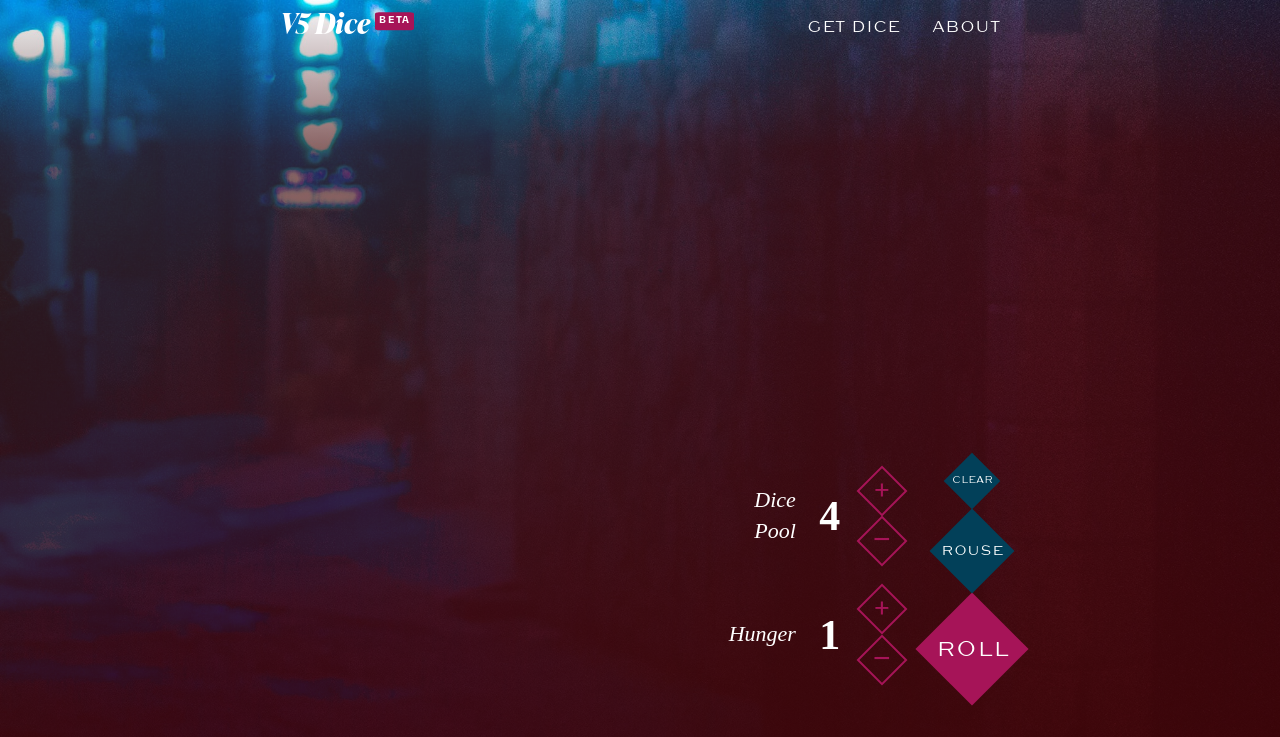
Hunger (762, 633)
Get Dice (853, 27)
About (966, 27)
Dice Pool (775, 515)
